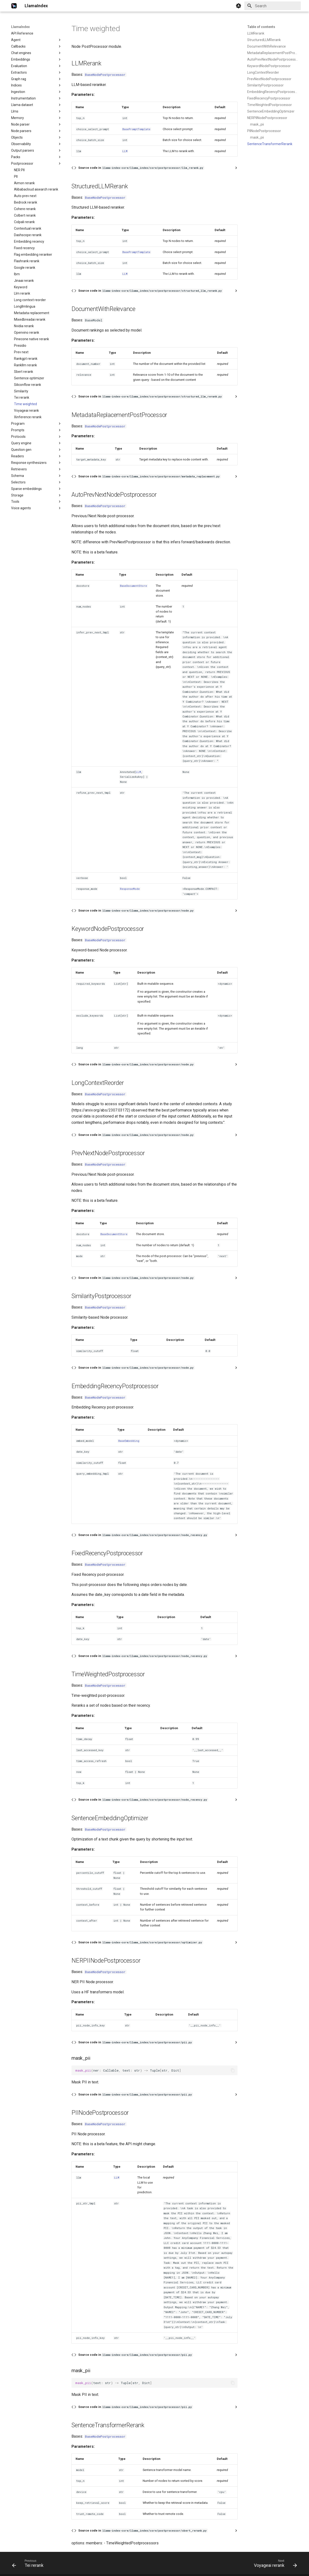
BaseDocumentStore (133, 585)
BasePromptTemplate (136, 129)
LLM (124, 151)
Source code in (141, 168)
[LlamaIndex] (14, 6)
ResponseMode (130, 889)
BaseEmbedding (128, 1441)
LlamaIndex (20, 27)
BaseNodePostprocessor (105, 74)
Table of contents (261, 27)
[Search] (272, 5)
